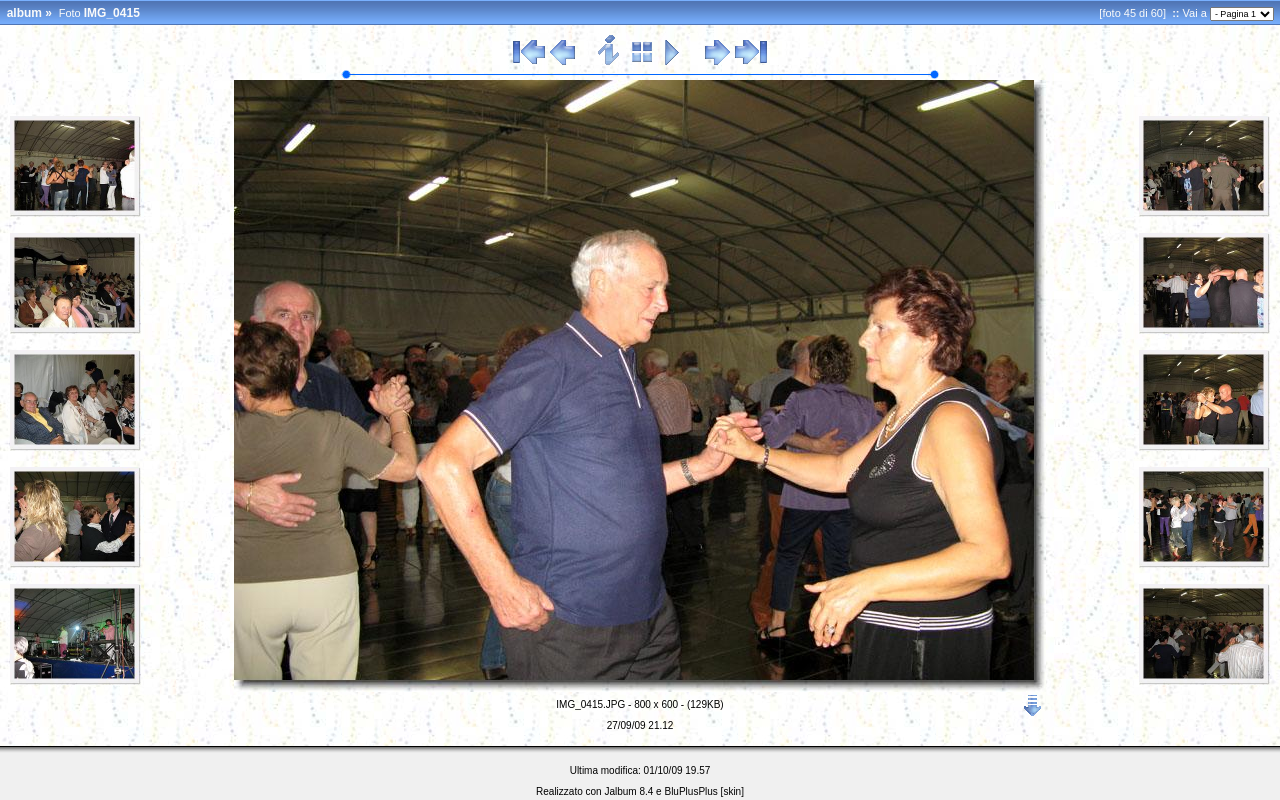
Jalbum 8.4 (628, 791)
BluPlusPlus (690, 791)
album (24, 13)
